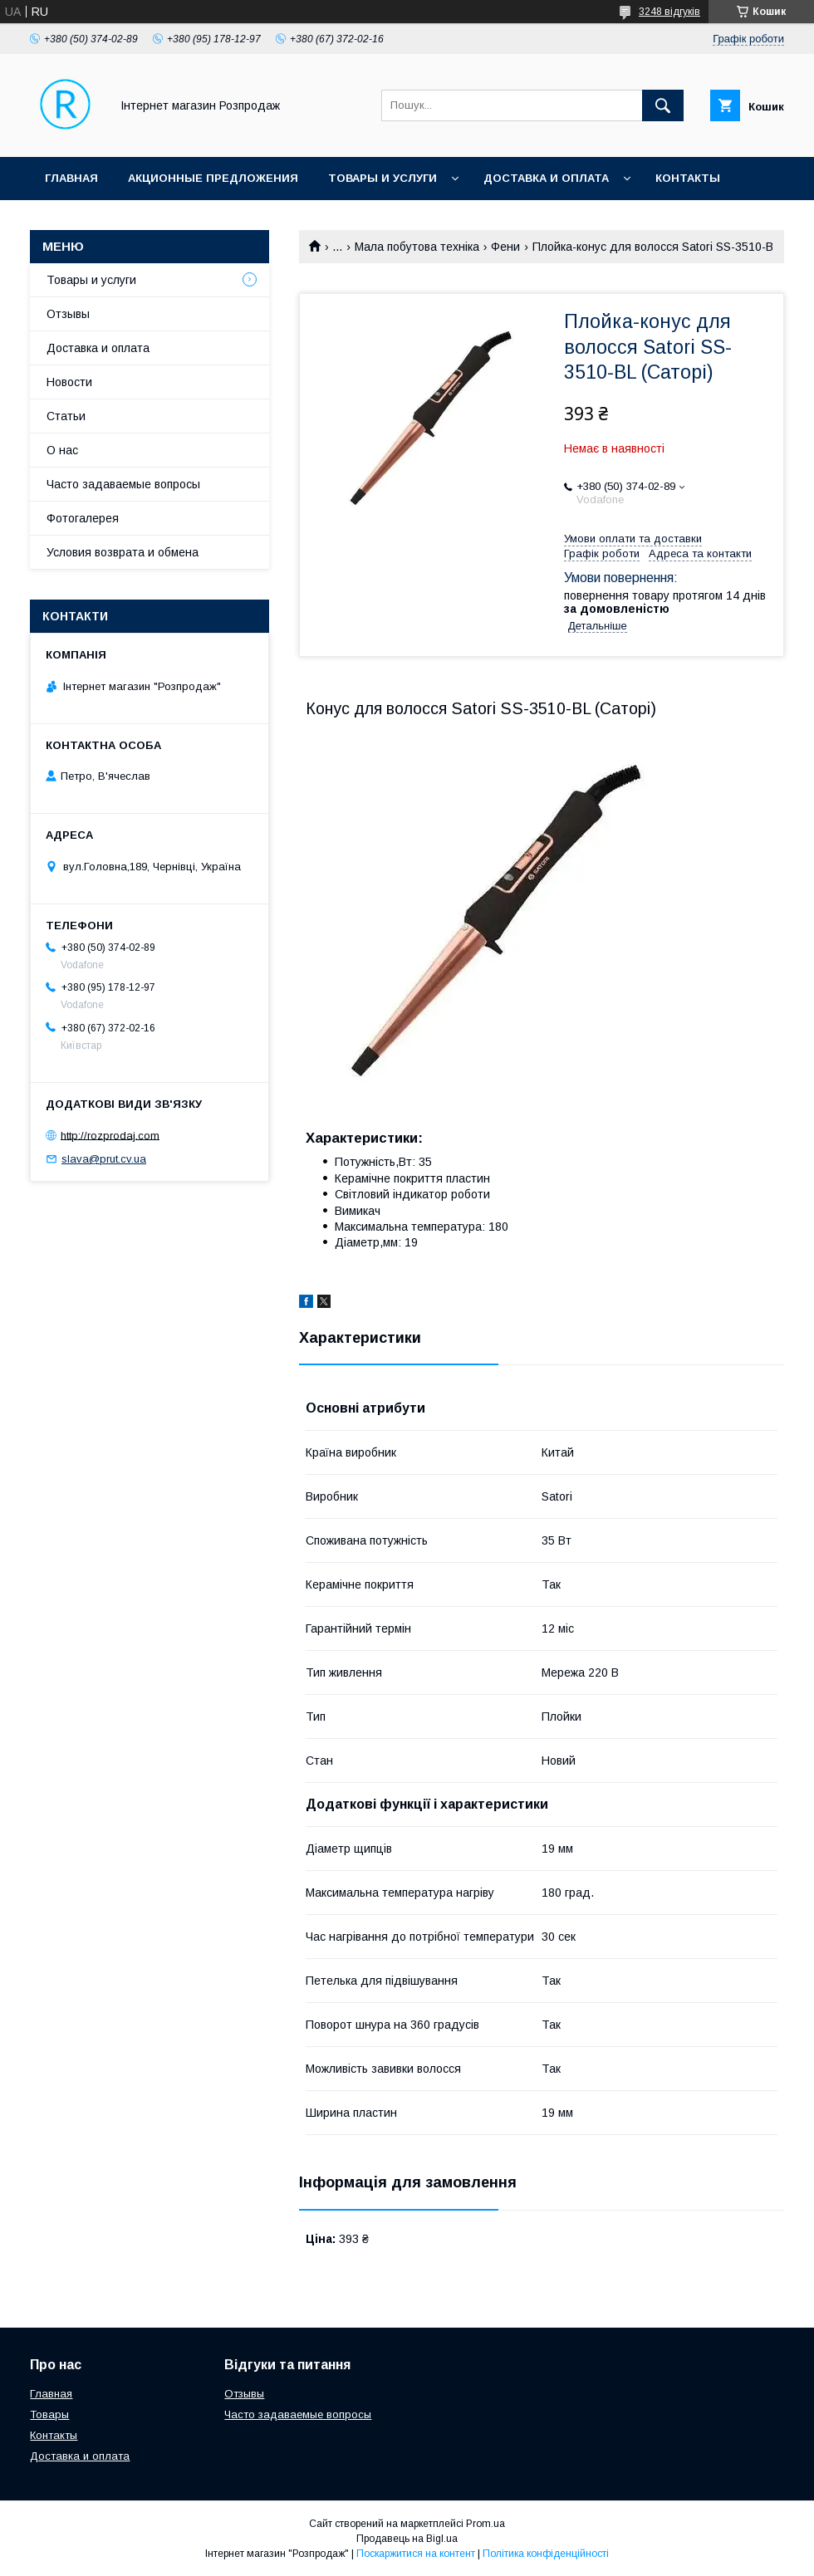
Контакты (687, 178)
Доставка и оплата (546, 178)
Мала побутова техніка (417, 246)
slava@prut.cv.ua (103, 1159)
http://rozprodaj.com (110, 1135)
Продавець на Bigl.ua (407, 2538)
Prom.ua (485, 2523)
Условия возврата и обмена (123, 552)
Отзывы (68, 314)
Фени (505, 246)
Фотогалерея (83, 518)
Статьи (66, 416)
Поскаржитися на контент (415, 2553)
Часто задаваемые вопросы (123, 484)
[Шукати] (663, 105)
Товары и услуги (382, 178)
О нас (62, 450)
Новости (69, 382)
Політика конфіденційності (546, 2553)
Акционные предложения (213, 178)
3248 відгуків (669, 11)
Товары (49, 2414)
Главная (71, 178)
